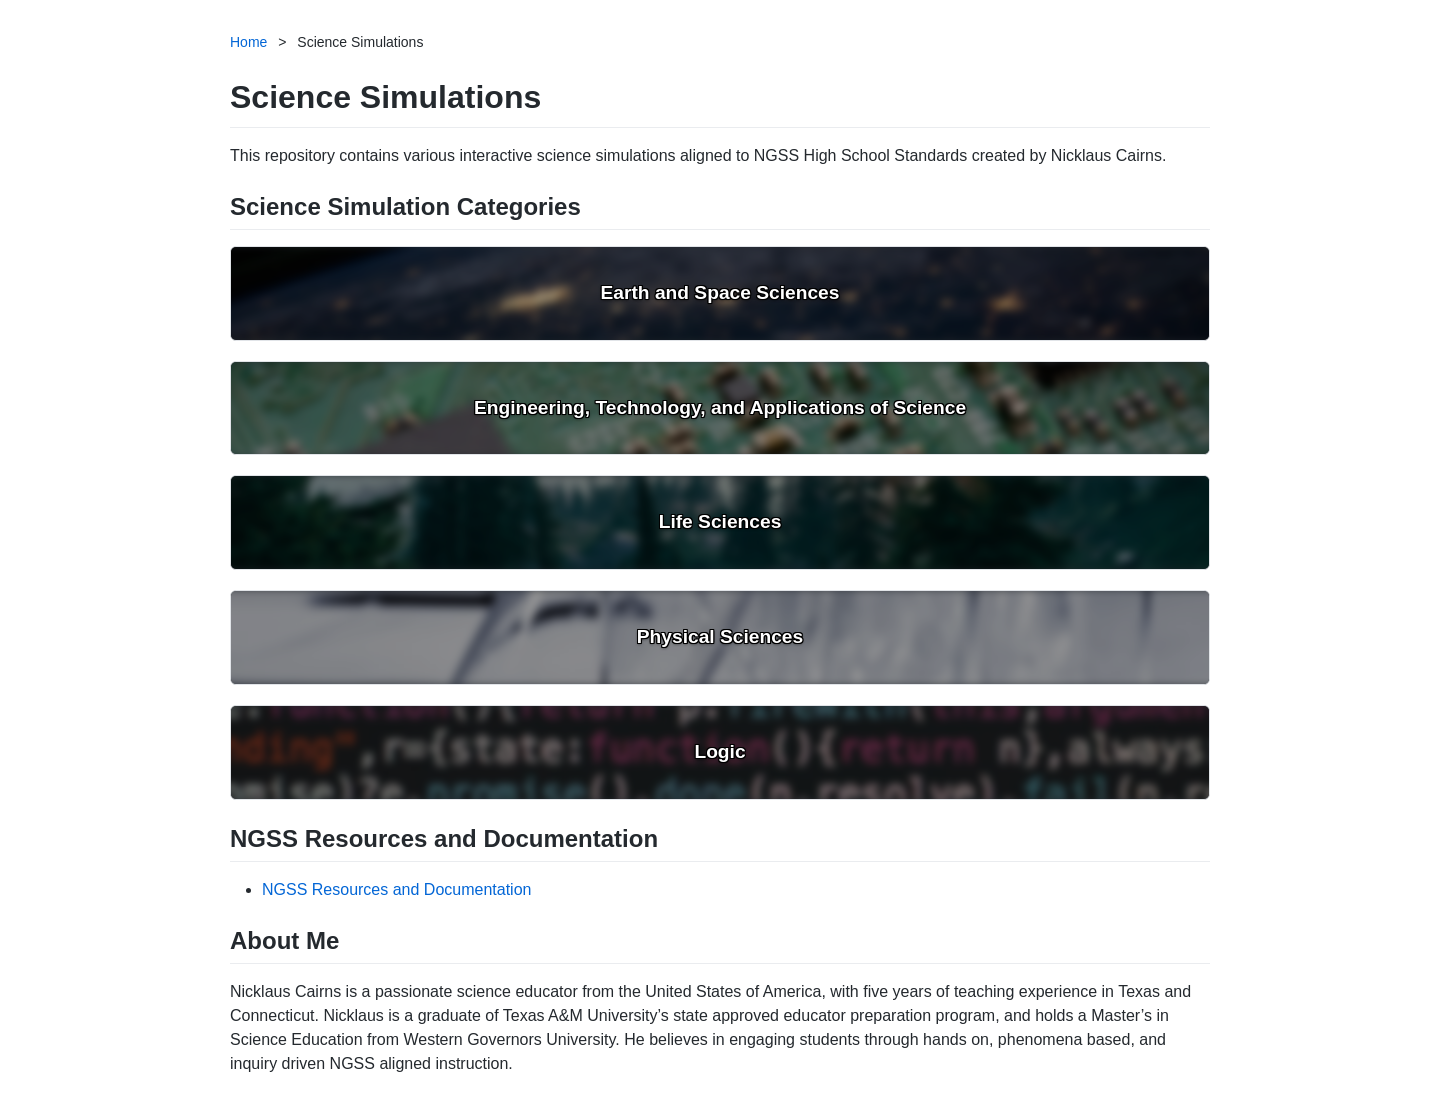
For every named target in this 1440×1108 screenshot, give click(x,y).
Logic (719, 751)
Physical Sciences (720, 636)
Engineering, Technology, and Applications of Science (720, 407)
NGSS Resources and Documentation (396, 889)
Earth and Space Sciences (720, 292)
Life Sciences (720, 521)
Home (248, 42)
